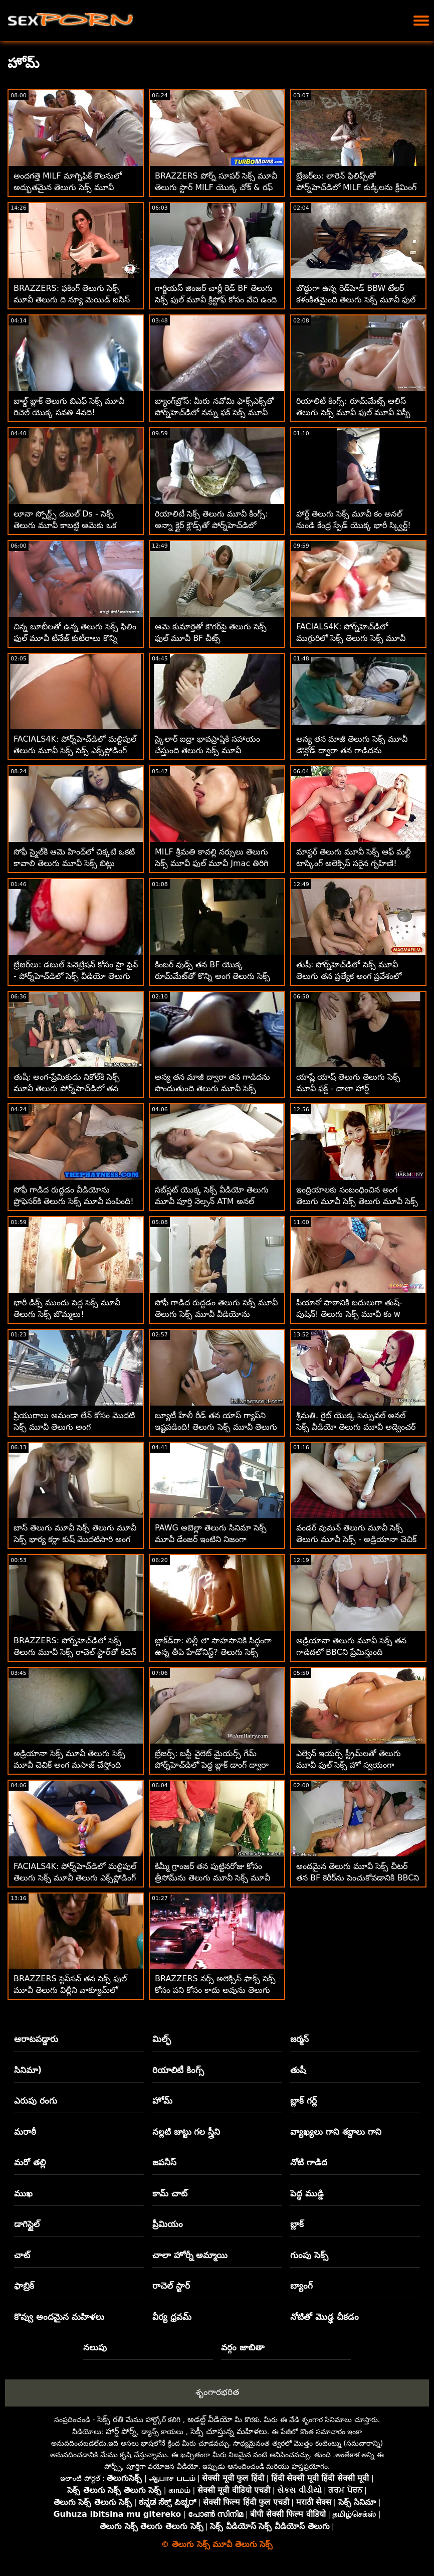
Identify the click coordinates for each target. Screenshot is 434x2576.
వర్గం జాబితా (243, 2347)
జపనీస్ (164, 2162)
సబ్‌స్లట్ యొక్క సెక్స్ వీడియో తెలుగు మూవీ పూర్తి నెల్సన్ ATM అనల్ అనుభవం (212, 1201)
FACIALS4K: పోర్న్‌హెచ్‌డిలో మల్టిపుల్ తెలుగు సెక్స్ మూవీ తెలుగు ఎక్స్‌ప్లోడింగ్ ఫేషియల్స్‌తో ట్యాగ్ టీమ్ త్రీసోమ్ (75, 1877)
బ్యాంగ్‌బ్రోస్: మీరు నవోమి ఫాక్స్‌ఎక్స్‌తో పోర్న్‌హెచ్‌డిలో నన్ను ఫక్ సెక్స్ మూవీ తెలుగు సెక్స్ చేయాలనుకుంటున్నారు (214, 412)
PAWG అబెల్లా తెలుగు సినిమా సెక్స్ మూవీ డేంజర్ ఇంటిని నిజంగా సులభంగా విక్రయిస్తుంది (211, 1539)
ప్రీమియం (167, 2224)
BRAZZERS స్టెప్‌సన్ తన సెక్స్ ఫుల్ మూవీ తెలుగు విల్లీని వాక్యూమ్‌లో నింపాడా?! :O (70, 1990)
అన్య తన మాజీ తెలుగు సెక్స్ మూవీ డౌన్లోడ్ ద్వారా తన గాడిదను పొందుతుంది (351, 750)
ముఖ (23, 2193)
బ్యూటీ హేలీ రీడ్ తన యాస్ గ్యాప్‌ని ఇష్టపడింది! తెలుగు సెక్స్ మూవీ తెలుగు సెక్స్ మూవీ (216, 1427)
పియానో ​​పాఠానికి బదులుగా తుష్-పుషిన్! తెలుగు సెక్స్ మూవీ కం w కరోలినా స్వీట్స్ (349, 1314)
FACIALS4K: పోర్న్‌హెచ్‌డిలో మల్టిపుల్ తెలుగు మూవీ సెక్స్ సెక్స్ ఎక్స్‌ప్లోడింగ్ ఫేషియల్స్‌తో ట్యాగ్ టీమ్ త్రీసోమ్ (75, 750)
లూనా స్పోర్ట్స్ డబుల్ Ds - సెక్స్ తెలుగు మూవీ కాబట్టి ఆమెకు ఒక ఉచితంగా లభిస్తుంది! (65, 525)
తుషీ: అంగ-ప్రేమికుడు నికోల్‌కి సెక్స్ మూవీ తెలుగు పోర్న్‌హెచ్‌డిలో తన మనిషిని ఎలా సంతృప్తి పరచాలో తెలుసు (75, 1088)
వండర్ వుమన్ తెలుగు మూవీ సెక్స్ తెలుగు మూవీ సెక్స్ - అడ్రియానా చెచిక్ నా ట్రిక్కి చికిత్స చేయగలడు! (356, 1539)
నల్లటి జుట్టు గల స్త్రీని (186, 2132)
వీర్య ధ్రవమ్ (171, 2317)
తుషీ (298, 2070)
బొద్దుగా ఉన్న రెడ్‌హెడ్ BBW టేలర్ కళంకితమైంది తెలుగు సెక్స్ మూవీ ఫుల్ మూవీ (355, 299)
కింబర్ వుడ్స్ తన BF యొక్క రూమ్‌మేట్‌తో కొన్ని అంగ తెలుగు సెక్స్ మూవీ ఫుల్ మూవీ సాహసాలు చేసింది (214, 976)
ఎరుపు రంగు (35, 2101)
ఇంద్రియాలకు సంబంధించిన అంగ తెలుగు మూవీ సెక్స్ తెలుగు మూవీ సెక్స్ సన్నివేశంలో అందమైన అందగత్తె (357, 1201)
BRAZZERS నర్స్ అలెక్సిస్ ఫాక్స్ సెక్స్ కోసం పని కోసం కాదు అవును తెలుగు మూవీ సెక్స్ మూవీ (215, 1990)
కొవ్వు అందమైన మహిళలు (59, 2317)
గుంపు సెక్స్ (309, 2255)
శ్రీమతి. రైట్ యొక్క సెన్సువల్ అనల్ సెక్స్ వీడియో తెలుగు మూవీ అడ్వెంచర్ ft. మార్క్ (355, 1427)
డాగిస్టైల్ (27, 2224)
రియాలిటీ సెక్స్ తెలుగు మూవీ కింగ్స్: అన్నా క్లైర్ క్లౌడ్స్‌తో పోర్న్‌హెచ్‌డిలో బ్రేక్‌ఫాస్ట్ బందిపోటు (211, 525)
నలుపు (95, 2347)
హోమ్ (162, 2101)
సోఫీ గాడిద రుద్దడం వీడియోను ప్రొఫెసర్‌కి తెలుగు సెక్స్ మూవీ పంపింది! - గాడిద (74, 1201)
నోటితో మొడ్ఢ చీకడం (324, 2317)
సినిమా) (28, 2070)
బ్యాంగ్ (301, 2286)
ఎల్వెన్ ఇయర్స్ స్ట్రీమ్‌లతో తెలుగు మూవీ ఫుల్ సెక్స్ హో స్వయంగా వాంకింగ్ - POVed (348, 1765)
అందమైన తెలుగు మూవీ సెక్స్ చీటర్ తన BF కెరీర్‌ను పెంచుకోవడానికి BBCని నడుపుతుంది (357, 1877)
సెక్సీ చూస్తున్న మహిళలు (228, 2431)
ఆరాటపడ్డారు (36, 2039)
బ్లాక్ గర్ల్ (303, 2101)
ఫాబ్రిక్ (24, 2286)
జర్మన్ (299, 2039)
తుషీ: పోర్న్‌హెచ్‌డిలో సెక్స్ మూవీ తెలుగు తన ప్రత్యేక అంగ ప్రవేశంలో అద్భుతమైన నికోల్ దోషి (348, 976)
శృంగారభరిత (217, 2392)
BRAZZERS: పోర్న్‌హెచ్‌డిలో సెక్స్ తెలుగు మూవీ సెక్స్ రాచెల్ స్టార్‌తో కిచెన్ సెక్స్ (75, 1652)
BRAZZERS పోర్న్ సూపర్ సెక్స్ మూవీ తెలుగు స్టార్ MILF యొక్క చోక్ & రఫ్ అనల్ (216, 187)
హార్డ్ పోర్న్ (121, 2431)
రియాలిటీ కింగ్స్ (178, 2070)
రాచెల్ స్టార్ (171, 2286)
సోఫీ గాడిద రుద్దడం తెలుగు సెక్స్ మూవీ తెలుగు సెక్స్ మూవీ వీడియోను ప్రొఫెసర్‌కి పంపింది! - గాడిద (216, 1314)
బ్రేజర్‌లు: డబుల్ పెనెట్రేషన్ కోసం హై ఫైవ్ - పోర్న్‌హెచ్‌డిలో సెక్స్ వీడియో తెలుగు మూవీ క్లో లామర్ (76, 976)
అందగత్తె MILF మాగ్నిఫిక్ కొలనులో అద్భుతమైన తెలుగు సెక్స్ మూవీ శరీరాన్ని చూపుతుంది (68, 187)
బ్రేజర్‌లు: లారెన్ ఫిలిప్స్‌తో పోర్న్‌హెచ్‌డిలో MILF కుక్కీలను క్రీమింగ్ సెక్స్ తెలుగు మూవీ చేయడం (356, 187)
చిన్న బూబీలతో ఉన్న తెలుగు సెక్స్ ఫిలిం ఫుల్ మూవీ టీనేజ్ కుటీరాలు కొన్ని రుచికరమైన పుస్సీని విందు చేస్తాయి (75, 638)
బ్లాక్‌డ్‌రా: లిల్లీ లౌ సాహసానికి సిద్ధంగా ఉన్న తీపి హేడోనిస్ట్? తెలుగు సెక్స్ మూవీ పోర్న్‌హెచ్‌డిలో (213, 1652)
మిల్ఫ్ (161, 2039)
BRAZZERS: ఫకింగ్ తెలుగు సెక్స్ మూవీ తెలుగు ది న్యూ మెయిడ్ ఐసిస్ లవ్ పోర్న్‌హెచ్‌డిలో (72, 299)
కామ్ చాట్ (169, 2193)
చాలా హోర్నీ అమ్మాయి (190, 2255)
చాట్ (22, 2255)
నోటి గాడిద (308, 2162)
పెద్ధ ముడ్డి (307, 2193)
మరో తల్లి (30, 2162)
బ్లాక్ (297, 2224)
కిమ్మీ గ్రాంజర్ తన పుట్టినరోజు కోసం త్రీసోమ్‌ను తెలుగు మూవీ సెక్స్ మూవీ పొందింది (212, 1877)
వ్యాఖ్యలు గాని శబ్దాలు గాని (335, 2132)
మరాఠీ (25, 2132)
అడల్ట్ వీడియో (210, 2419)
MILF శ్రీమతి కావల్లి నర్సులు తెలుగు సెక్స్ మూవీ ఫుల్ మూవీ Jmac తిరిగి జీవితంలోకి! (211, 863)
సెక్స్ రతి (110, 2419)
